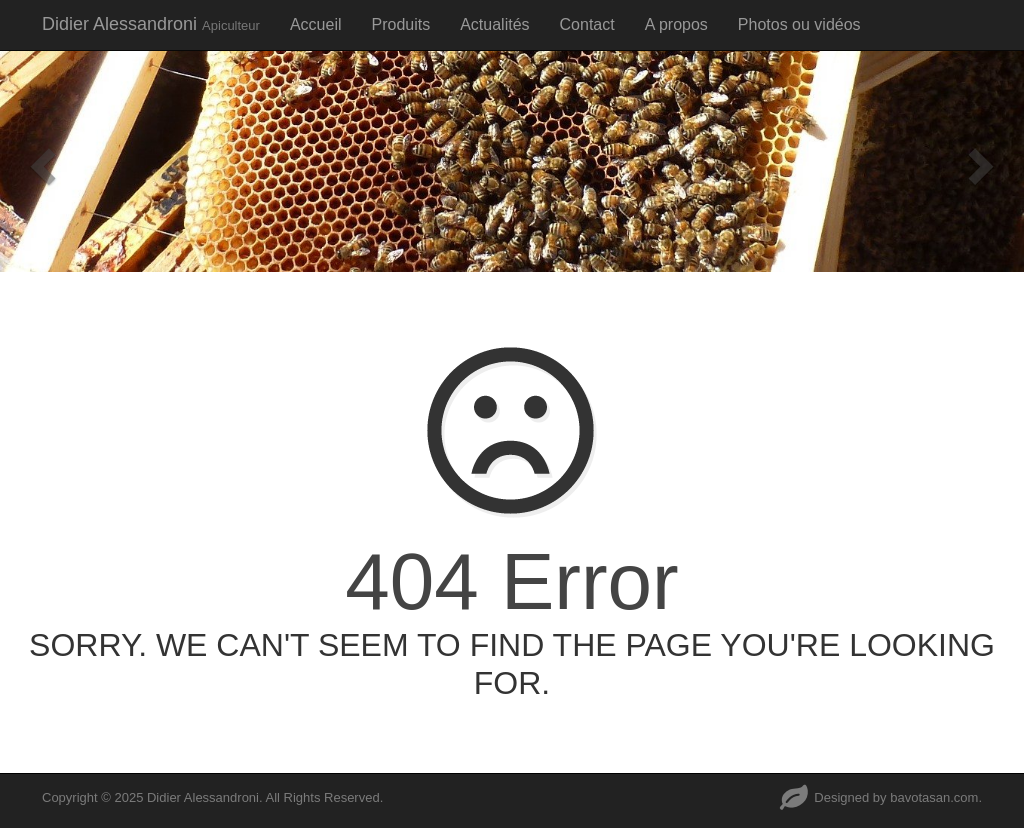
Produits (400, 24)
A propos (676, 24)
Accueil (316, 24)
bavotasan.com (934, 797)
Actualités (494, 24)
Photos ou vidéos (799, 24)
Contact (587, 24)
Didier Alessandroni (151, 24)
